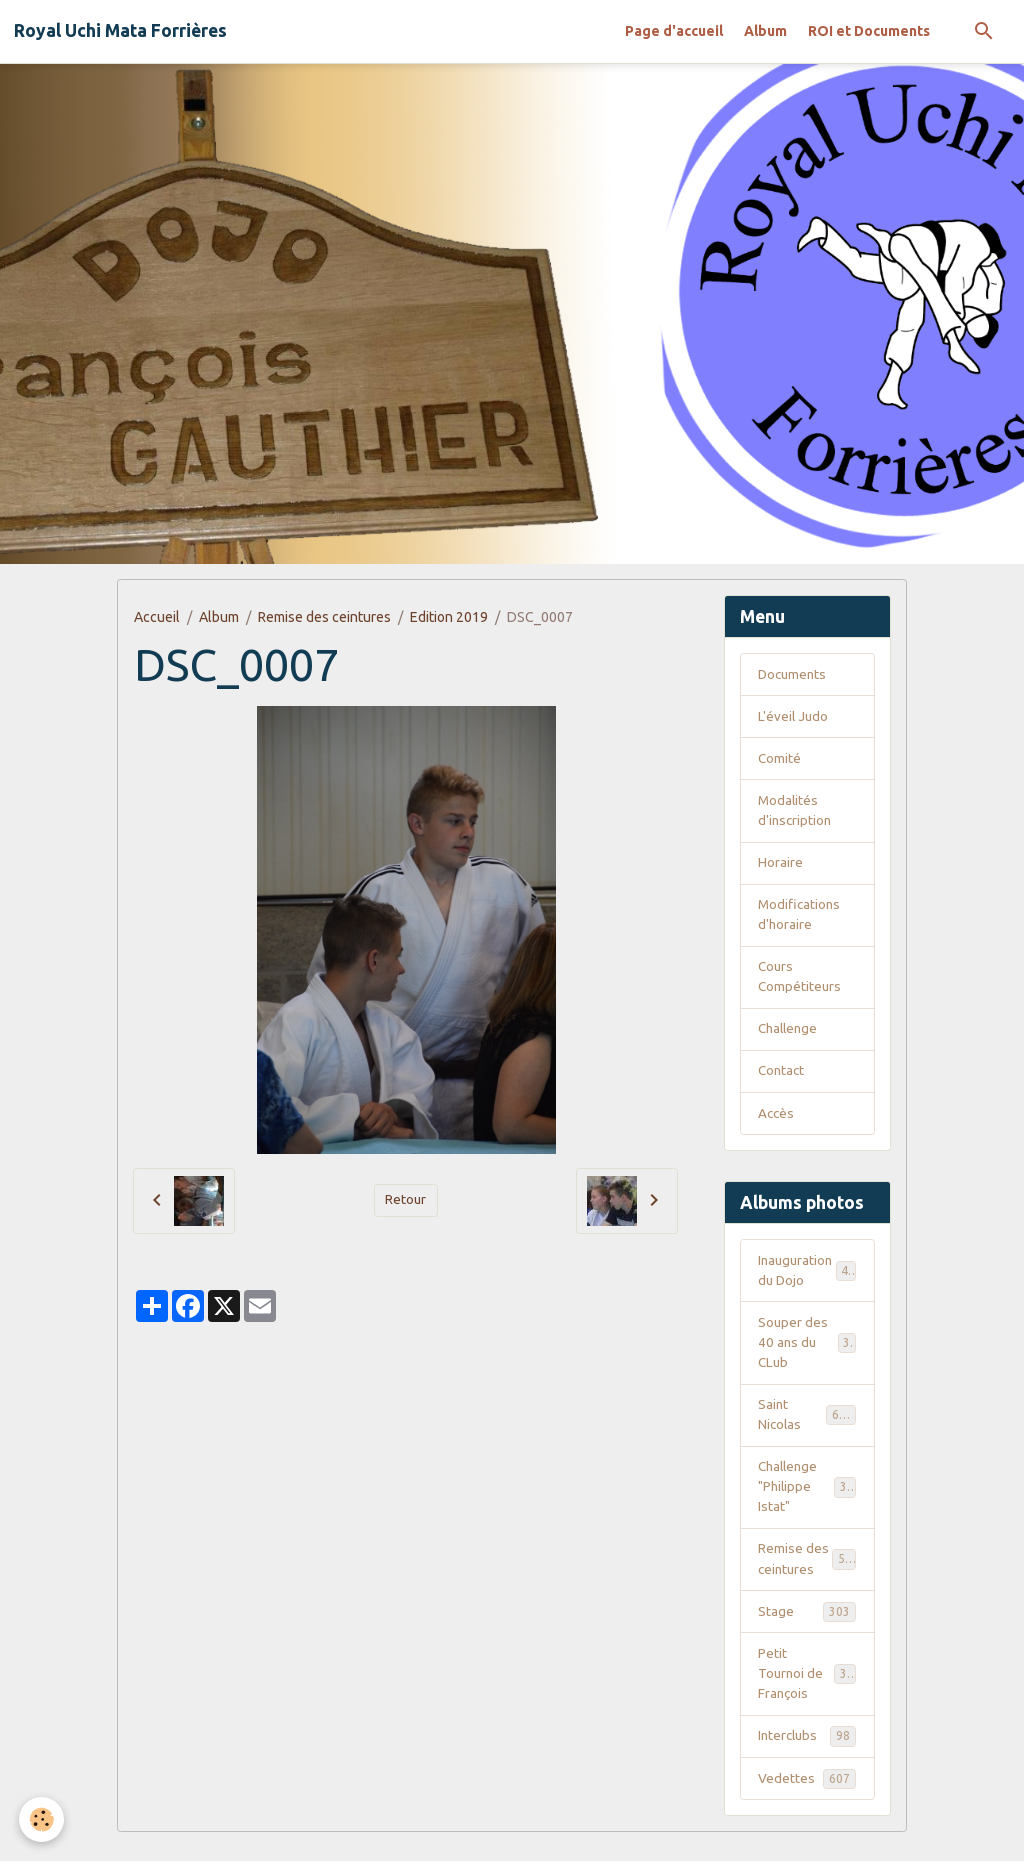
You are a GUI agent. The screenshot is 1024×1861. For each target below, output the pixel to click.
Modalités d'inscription (796, 814)
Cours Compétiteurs (800, 985)
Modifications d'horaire (800, 921)
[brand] (120, 31)
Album (765, 31)
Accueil (157, 617)
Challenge (790, 1039)
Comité (780, 761)
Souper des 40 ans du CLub (807, 1358)
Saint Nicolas (807, 1432)
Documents (794, 675)
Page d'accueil (674, 31)
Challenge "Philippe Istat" (809, 1507)
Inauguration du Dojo (807, 1283)
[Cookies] (42, 1819)
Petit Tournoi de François (809, 1699)
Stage (807, 1635)
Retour (406, 1200)
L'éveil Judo (794, 718)
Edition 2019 (449, 617)
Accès (777, 1125)
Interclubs (807, 1763)
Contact (782, 1082)
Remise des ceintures (324, 617)
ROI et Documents (869, 31)
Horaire (780, 868)
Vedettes (807, 1806)
